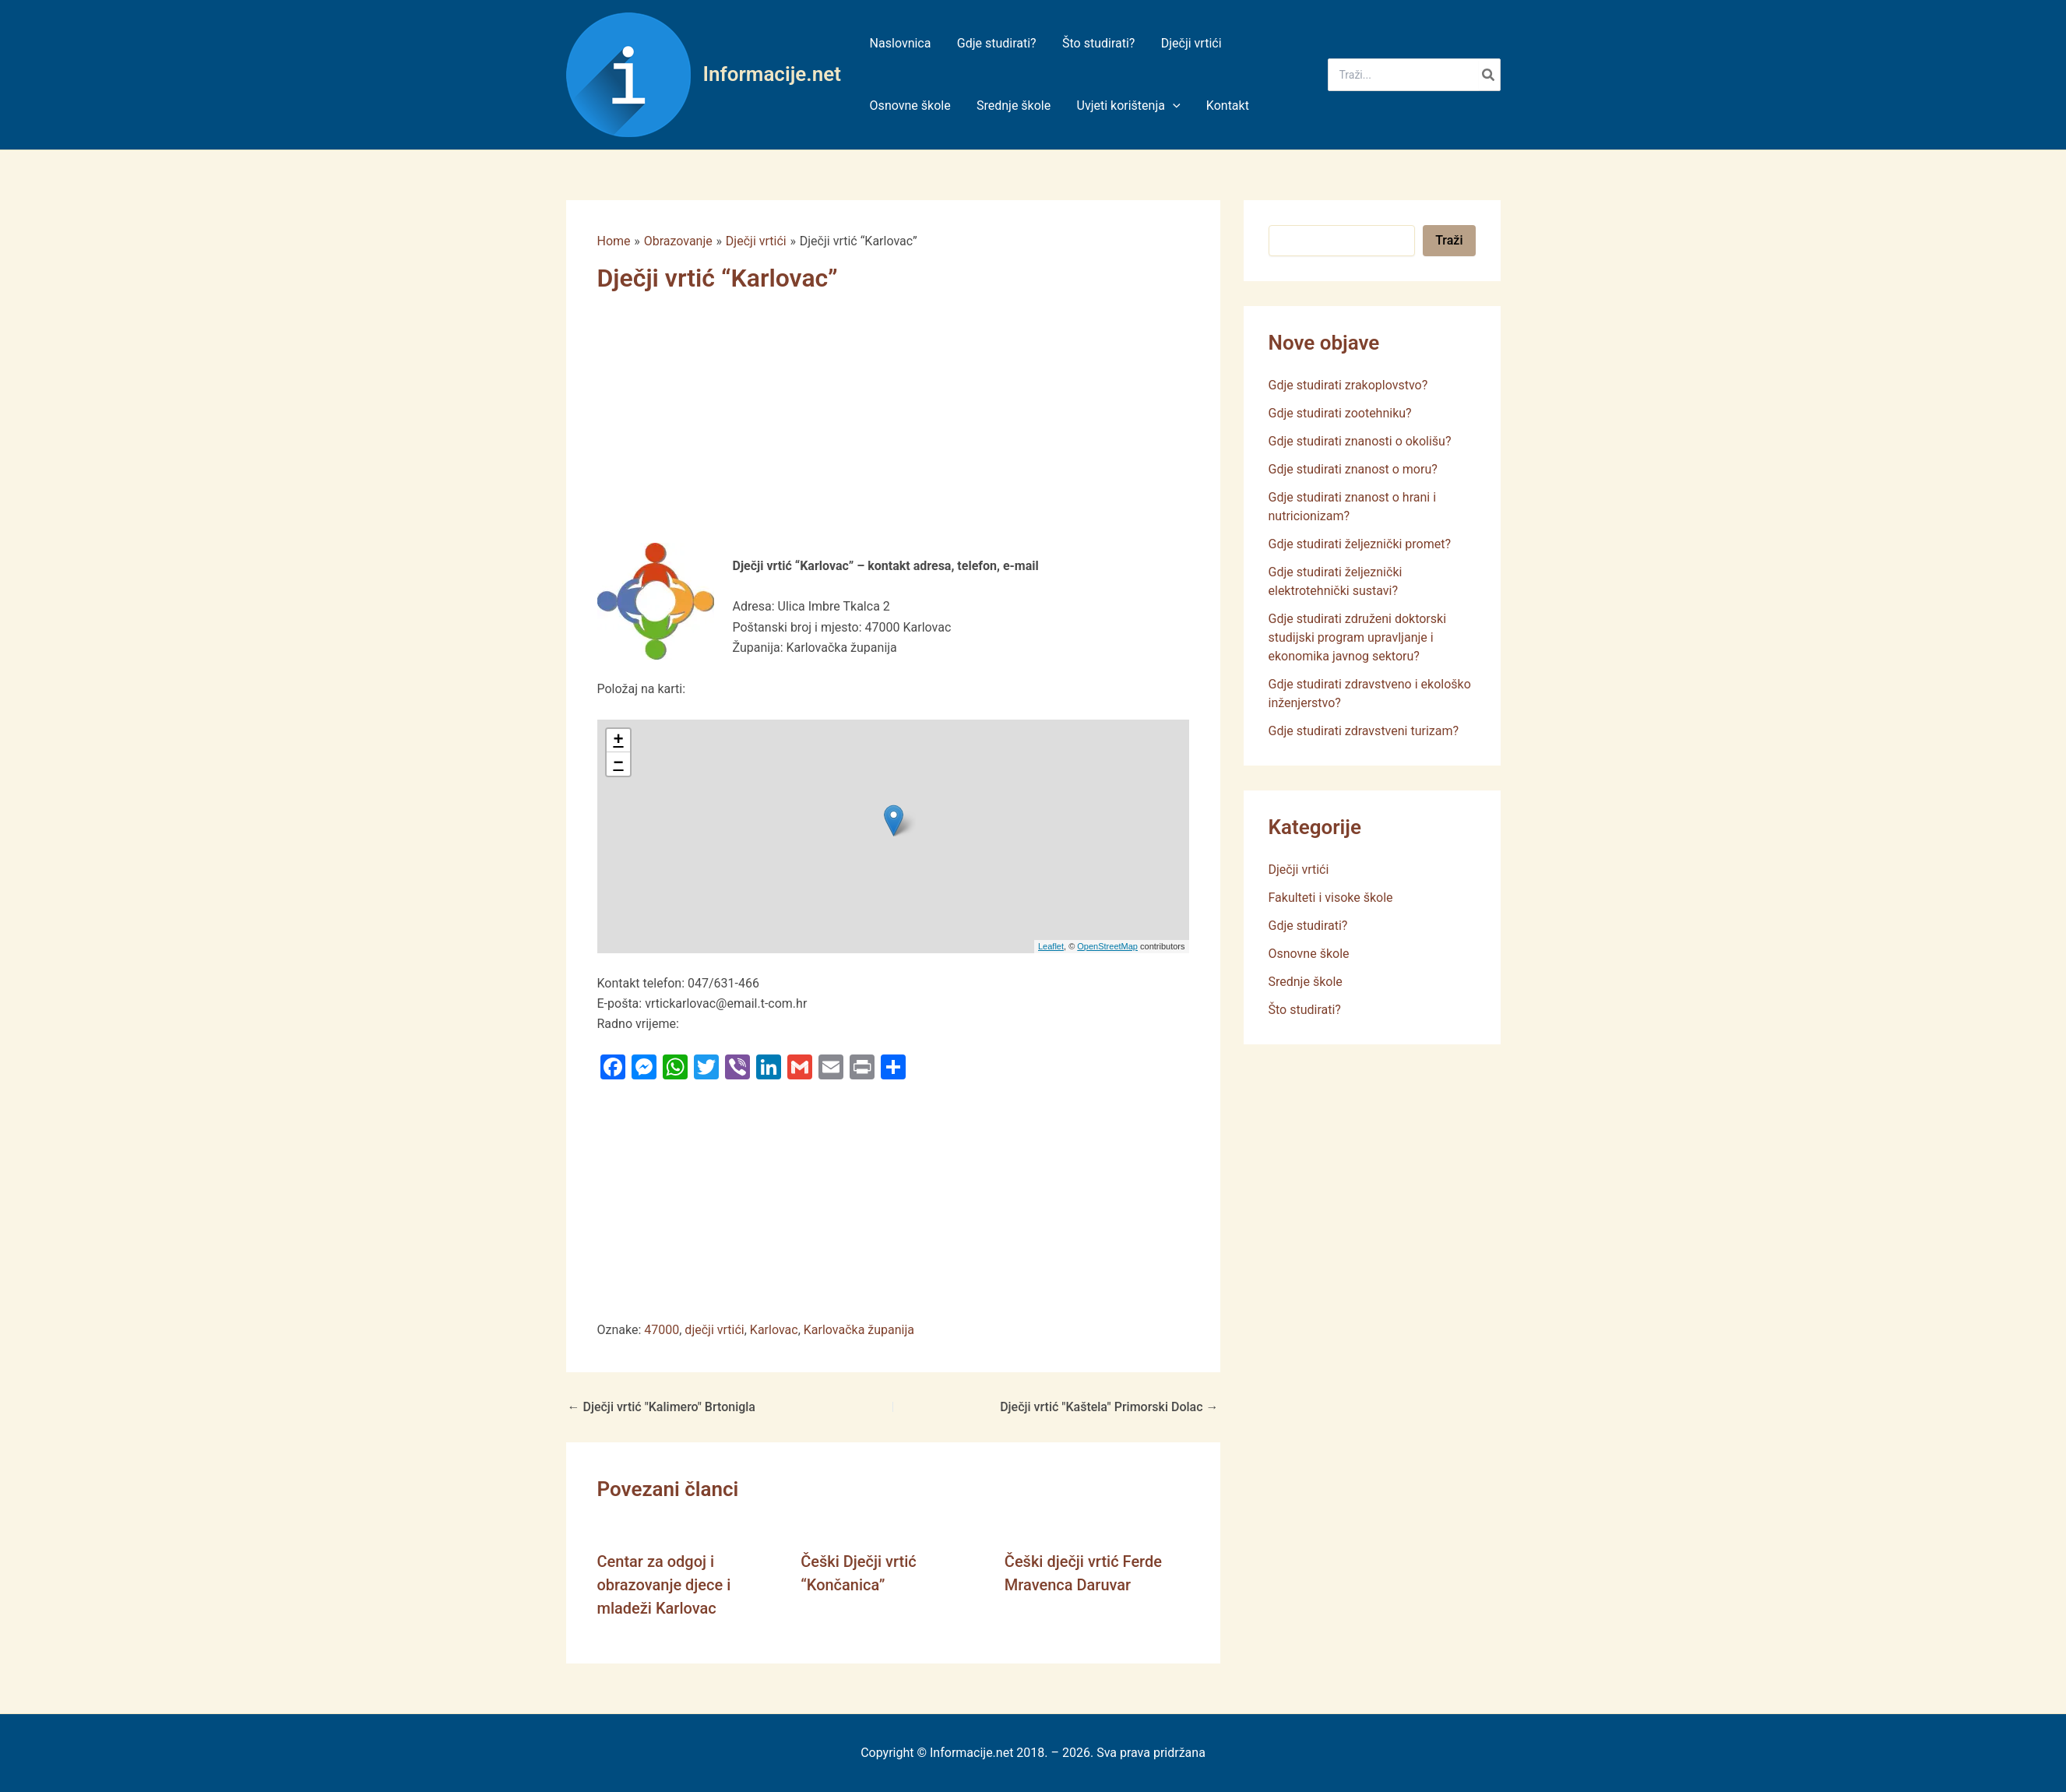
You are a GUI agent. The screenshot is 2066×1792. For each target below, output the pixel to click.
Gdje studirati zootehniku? (1340, 413)
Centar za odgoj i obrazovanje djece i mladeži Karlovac (664, 1585)
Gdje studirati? (1308, 925)
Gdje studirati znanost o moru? (1353, 469)
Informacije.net (772, 74)
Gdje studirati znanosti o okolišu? (1360, 441)
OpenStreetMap (1107, 946)
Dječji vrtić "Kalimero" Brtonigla (661, 1407)
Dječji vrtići (1299, 869)
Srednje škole (1306, 981)
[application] (1170, 106)
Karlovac (774, 1329)
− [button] (618, 764)
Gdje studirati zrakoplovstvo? (1348, 385)
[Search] (1489, 74)
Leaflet (1051, 946)
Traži (1448, 240)
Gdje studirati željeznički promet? (1360, 544)
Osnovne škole (1309, 953)
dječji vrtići (714, 1329)
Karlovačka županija (859, 1329)
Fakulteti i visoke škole (1331, 897)
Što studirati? (1305, 1009)
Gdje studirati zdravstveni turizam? (1364, 730)
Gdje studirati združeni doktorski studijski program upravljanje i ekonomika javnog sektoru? (1358, 637)
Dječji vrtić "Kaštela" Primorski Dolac (1109, 1407)
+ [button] (618, 740)
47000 (661, 1329)
